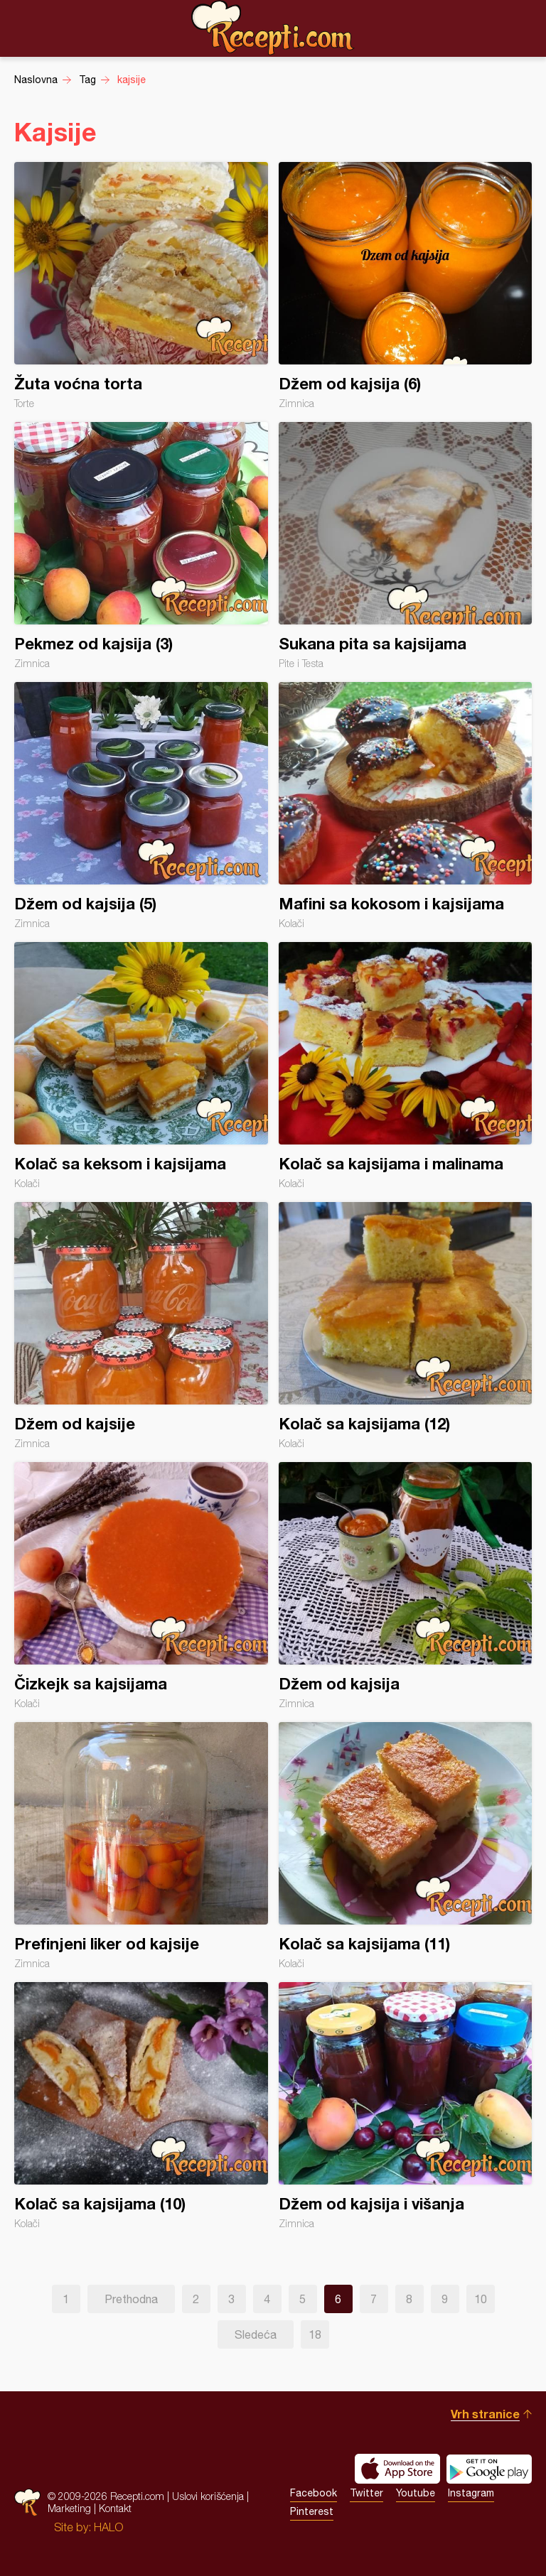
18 (315, 2334)
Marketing (69, 2508)
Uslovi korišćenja (208, 2496)
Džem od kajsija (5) (141, 805)
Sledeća (256, 2334)
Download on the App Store (397, 2469)
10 (480, 2299)
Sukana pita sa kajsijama (405, 545)
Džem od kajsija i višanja (405, 2105)
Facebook (313, 2493)
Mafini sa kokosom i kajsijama (405, 805)
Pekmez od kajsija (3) (141, 545)
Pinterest (311, 2511)
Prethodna (131, 2299)
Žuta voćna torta (141, 285)
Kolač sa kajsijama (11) (405, 1845)
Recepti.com (273, 27)
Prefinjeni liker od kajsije (141, 1845)
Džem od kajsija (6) (405, 285)
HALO (108, 2527)
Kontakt (115, 2508)
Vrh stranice (485, 2413)
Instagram (471, 2493)
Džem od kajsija (405, 1585)
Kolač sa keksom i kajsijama (141, 1065)
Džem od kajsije (141, 1325)
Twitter (366, 2493)
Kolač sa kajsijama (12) (405, 1325)
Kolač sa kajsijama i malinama (405, 1065)
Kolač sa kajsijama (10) (141, 2105)
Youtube (415, 2493)
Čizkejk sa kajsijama (141, 1585)
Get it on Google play (489, 2469)
